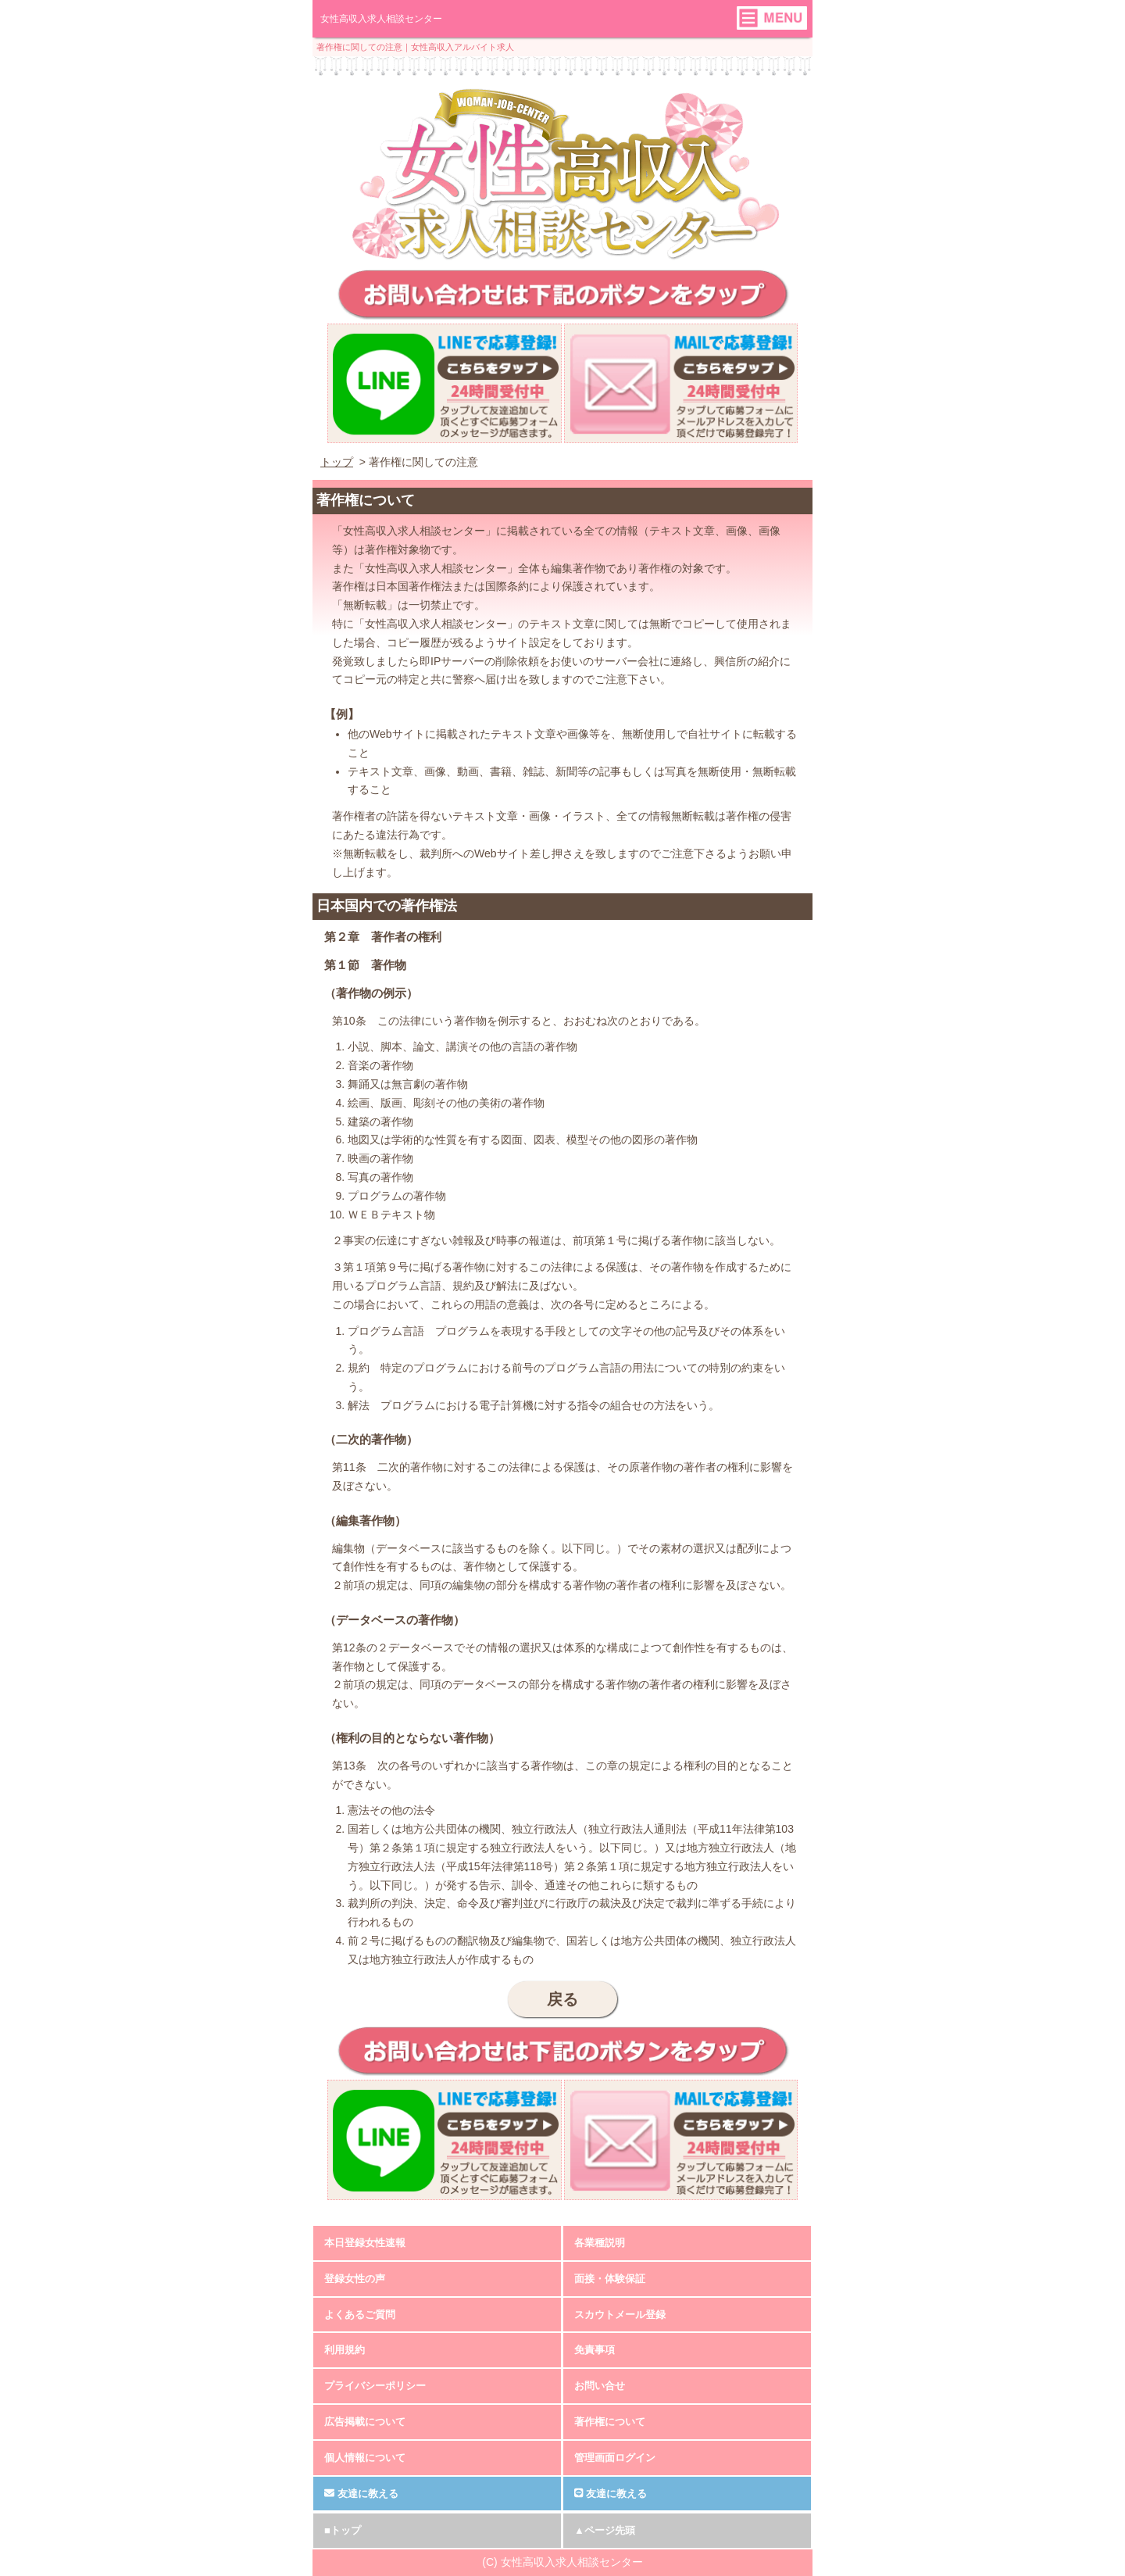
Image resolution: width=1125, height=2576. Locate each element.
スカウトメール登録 (620, 2314)
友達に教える (361, 2493)
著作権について (609, 2422)
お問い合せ (599, 2386)
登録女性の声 (354, 2278)
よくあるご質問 (359, 2314)
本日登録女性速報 (364, 2243)
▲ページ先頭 (604, 2530)
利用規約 (344, 2350)
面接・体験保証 (609, 2278)
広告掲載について (364, 2422)
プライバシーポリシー (375, 2386)
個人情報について (364, 2457)
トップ (336, 462)
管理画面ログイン (614, 2457)
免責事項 (594, 2350)
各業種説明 (599, 2243)
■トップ (342, 2530)
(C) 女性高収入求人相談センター (562, 2562)
